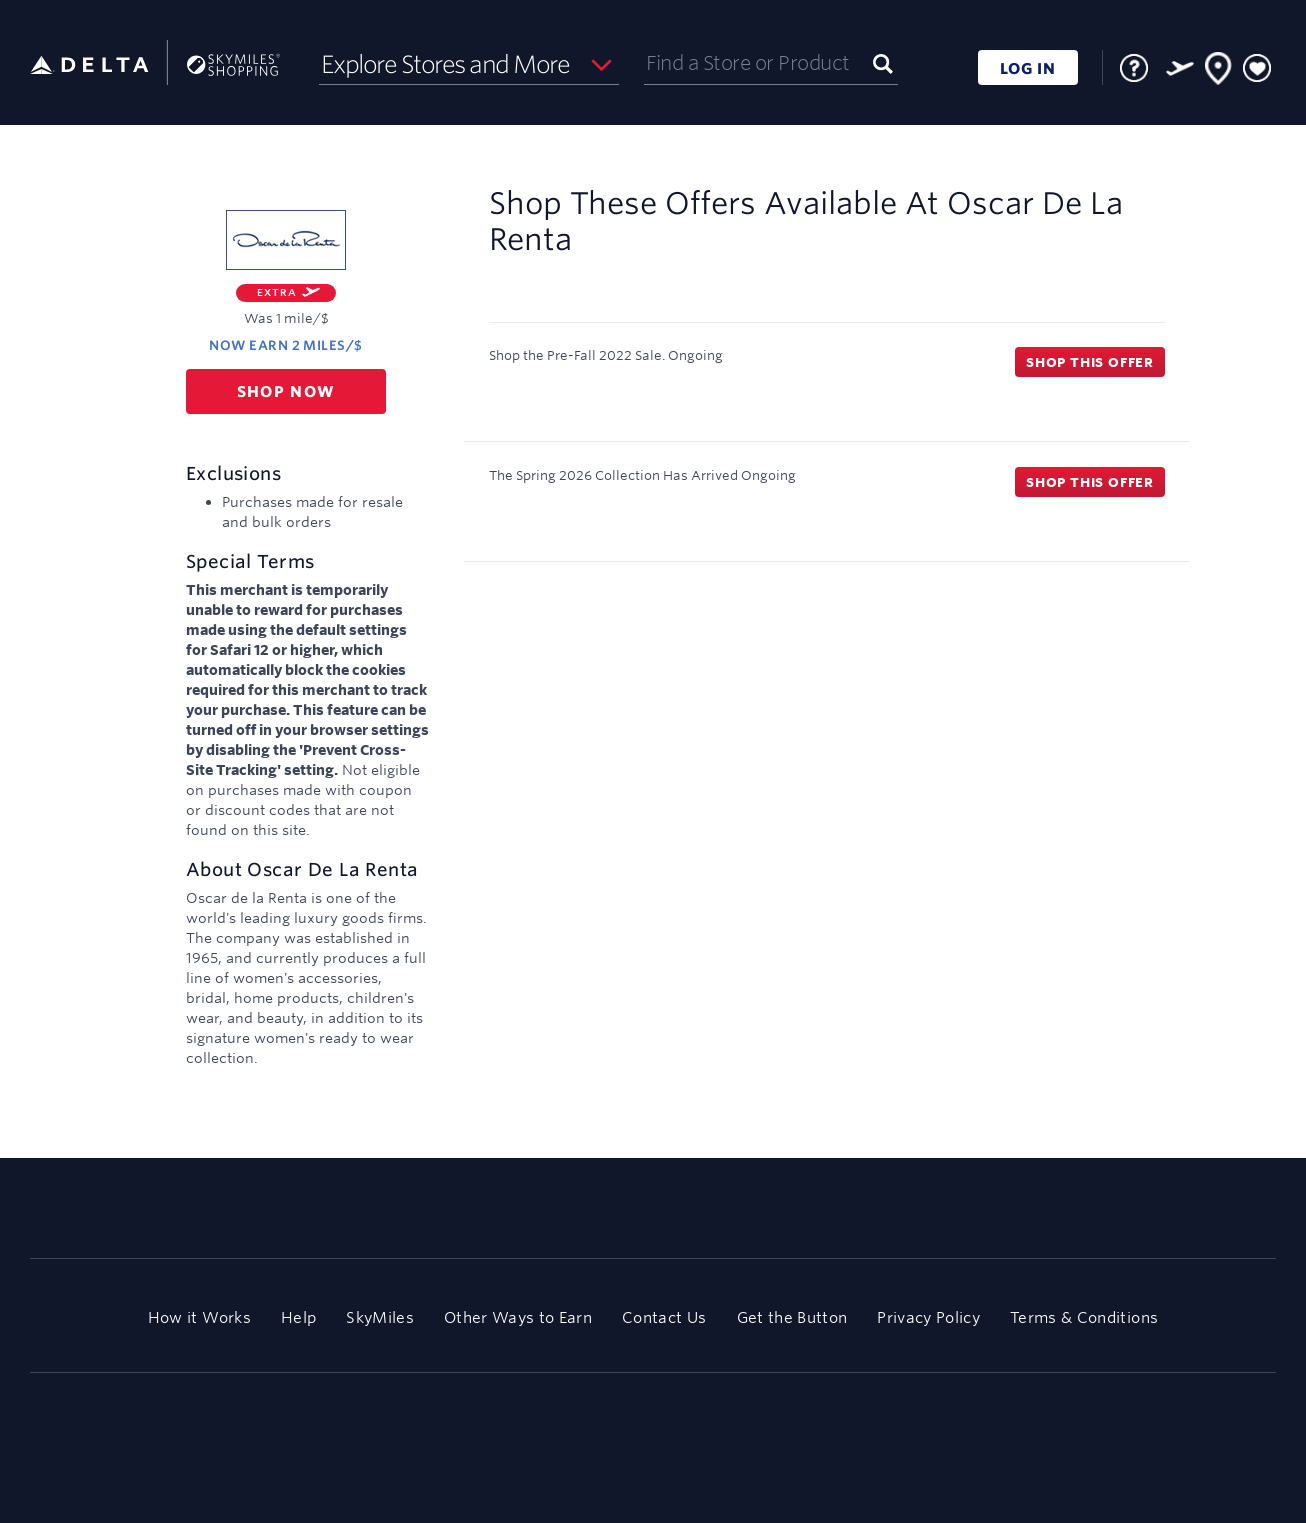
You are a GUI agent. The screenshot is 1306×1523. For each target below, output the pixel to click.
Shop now (286, 391)
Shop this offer (1090, 362)
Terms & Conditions (1084, 1317)
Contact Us (664, 1317)
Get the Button (792, 1317)
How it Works (199, 1317)
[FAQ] (1134, 68)
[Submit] (883, 62)
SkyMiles (380, 1317)
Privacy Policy (928, 1317)
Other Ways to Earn (518, 1317)
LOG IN (1028, 68)
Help (298, 1317)
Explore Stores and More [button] (445, 64)
